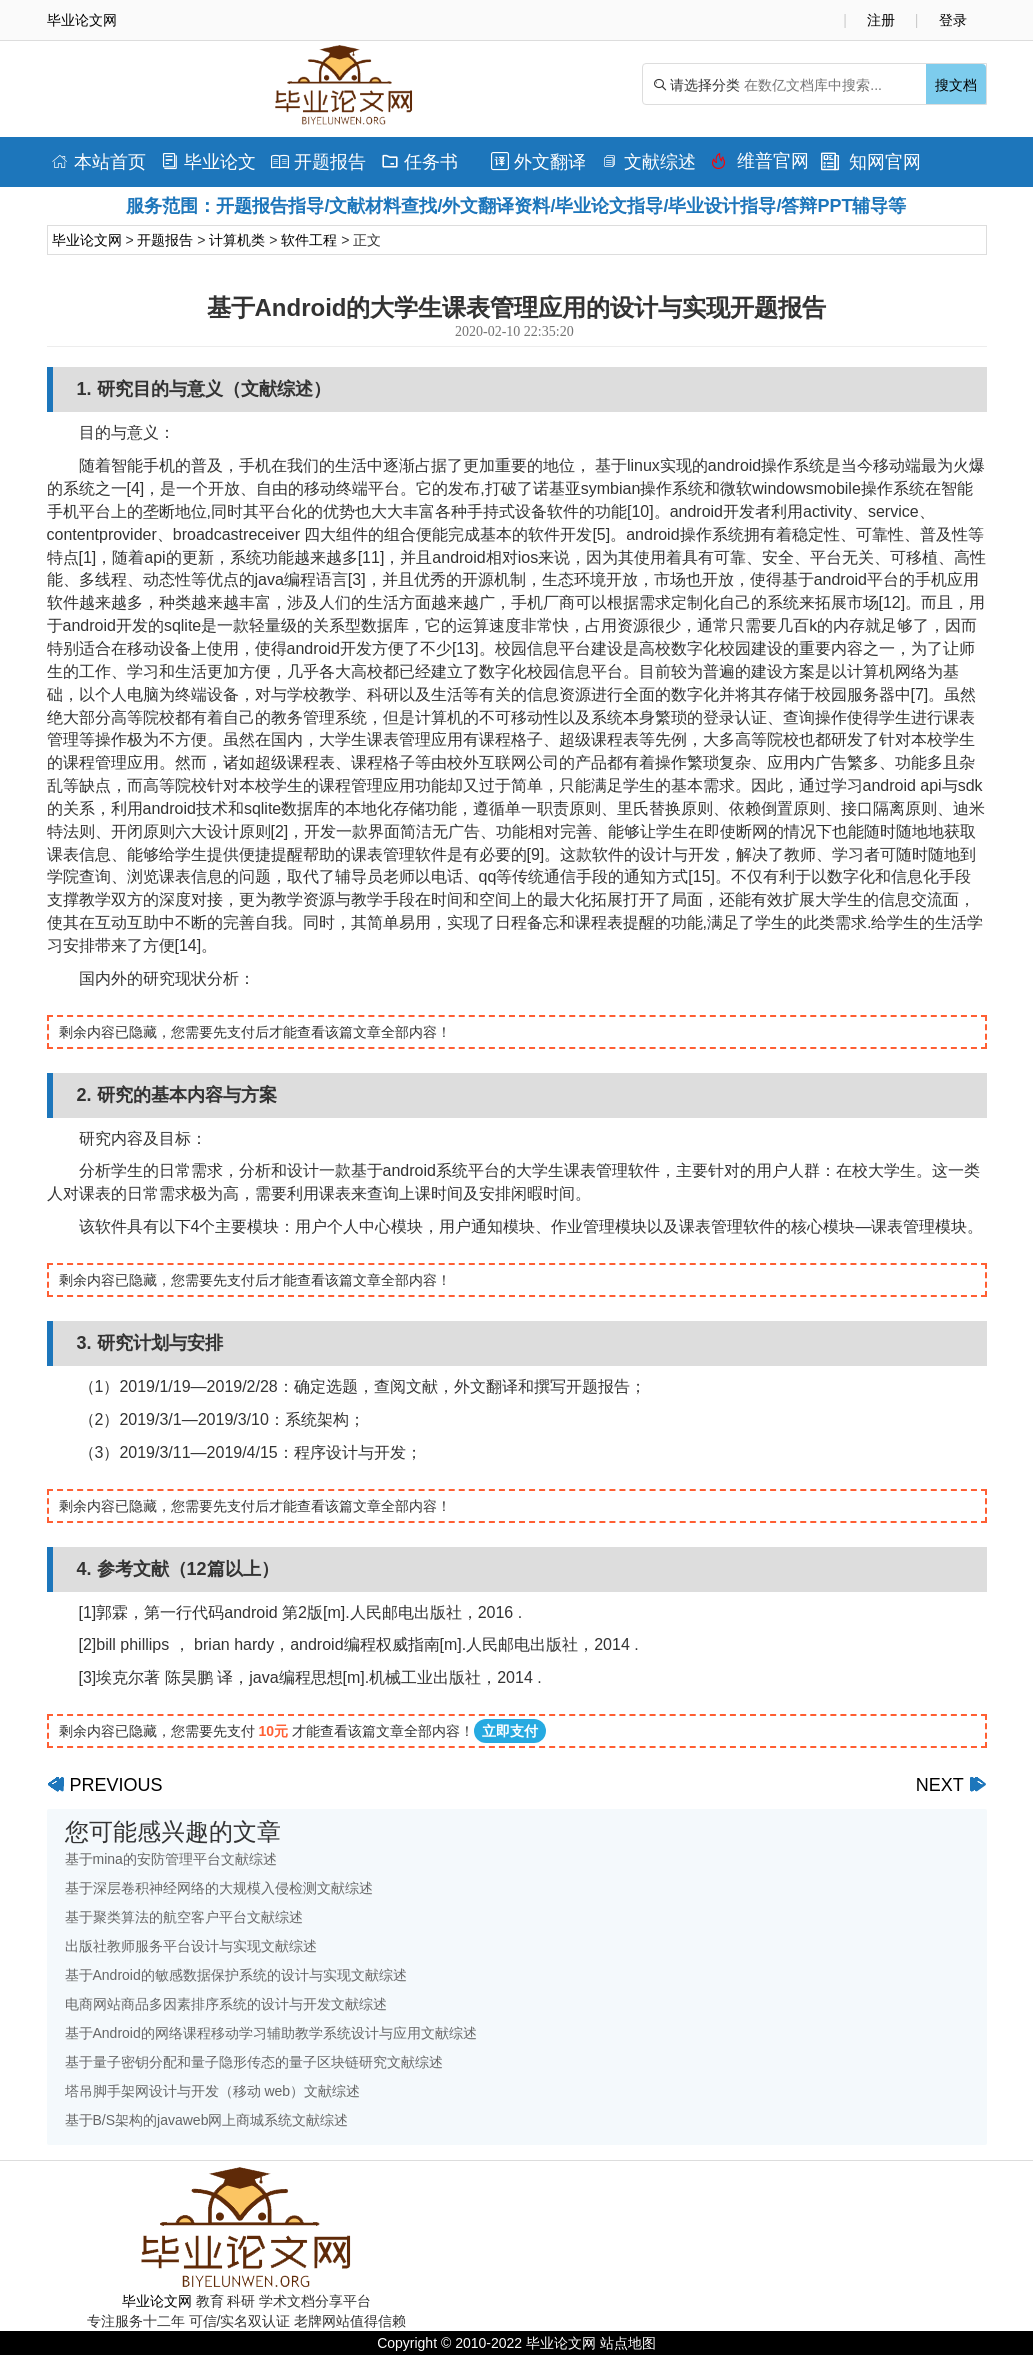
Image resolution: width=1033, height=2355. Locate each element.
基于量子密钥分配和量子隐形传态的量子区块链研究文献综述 (254, 2062)
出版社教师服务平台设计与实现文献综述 (191, 1946)
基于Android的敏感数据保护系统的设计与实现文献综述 (236, 1975)
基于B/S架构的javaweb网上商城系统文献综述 (207, 2120)
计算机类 (237, 240)
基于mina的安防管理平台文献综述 (171, 1859)
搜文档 (956, 85)
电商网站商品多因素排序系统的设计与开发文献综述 (226, 2004)
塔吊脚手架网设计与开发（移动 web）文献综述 (213, 2091)
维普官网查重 (760, 166)
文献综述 (648, 162)
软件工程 (309, 240)
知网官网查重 (871, 166)
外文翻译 (538, 162)
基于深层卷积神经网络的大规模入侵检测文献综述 (219, 1888)
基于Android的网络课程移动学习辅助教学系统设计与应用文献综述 (271, 2033)
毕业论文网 (87, 240)
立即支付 (510, 1731)
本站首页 (98, 162)
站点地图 (628, 2343)
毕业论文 (208, 162)
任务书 (419, 162)
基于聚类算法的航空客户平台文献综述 (184, 1917)
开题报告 (318, 162)
